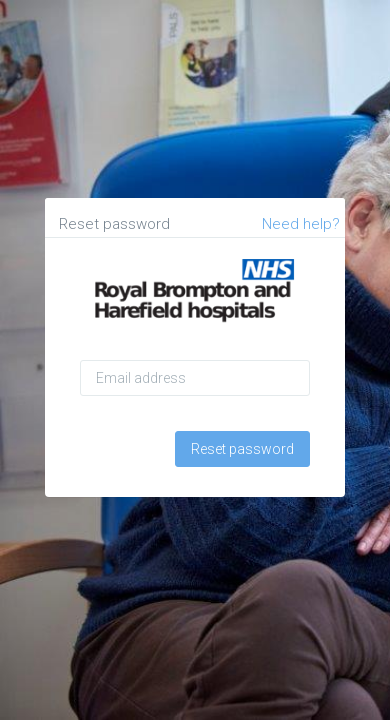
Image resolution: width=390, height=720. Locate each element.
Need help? (301, 224)
